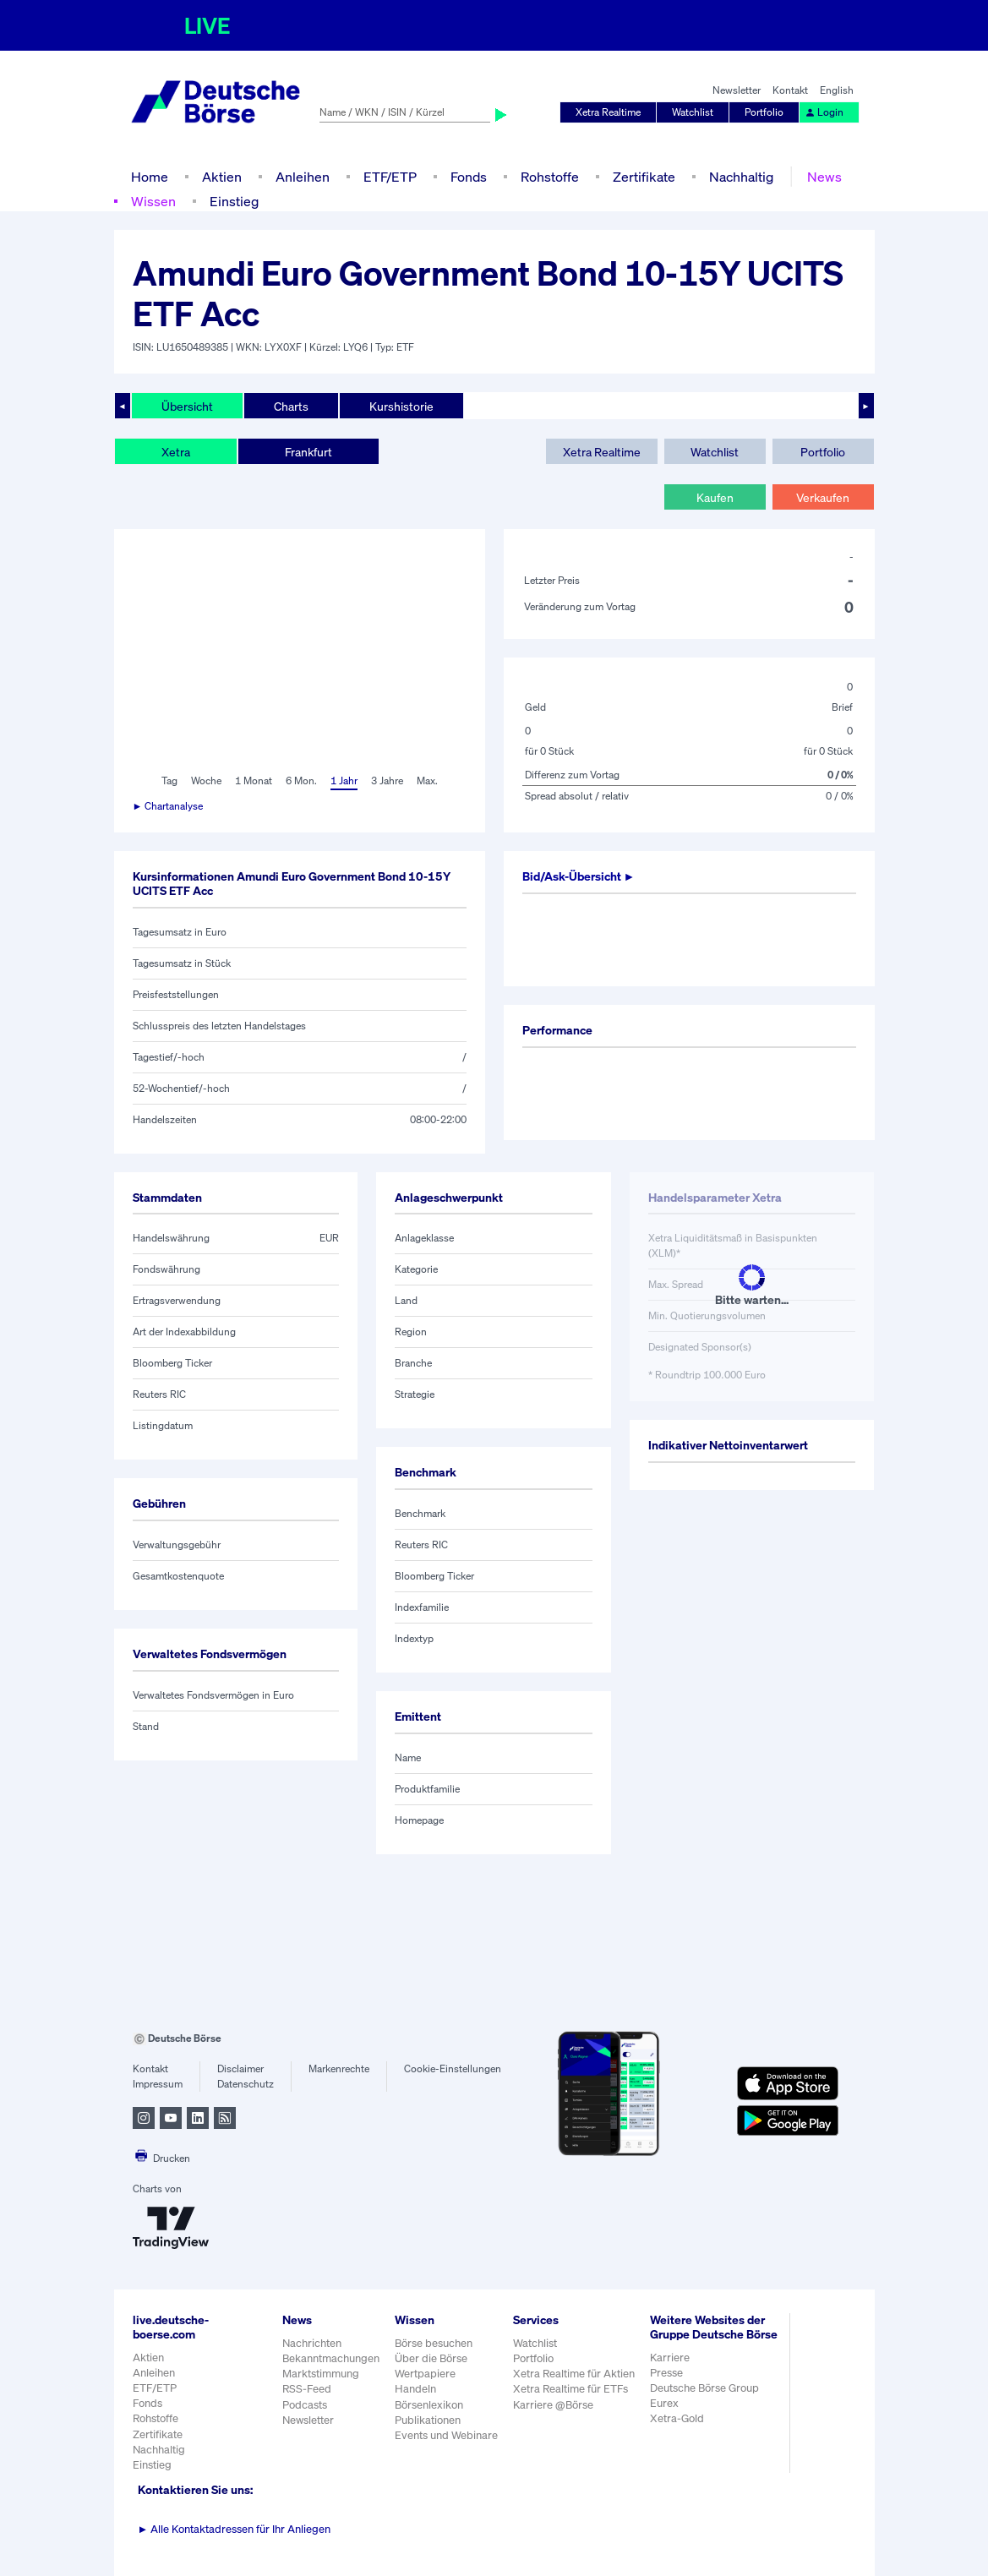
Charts (291, 406)
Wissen (153, 201)
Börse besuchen (433, 2343)
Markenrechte (338, 2068)
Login (824, 112)
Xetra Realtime (608, 112)
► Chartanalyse (168, 806)
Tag (169, 780)
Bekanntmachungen (330, 2358)
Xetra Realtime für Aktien (574, 2373)
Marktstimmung (320, 2373)
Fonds (468, 176)
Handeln (415, 2389)
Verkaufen (822, 497)
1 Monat (253, 780)
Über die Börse (431, 2358)
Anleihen (303, 176)
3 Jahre (387, 780)
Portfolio (764, 112)
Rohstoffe (550, 176)
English (837, 90)
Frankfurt (308, 452)
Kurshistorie (401, 406)
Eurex (664, 2403)
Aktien (222, 176)
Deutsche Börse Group (704, 2388)
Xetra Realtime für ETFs (570, 2389)
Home (149, 176)
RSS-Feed (306, 2389)
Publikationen (428, 2420)
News (824, 176)
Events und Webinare (446, 2435)
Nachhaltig (741, 176)
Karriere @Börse (553, 2405)
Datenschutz (245, 2083)
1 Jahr (344, 780)
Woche (206, 780)
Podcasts (304, 2405)
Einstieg (234, 201)
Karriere (670, 2357)
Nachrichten (311, 2343)
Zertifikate (644, 176)
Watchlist (692, 112)
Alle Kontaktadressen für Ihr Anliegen (234, 2529)
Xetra (175, 452)
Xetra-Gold (677, 2418)
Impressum (158, 2083)
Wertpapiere (425, 2373)
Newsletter (736, 90)
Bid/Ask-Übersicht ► (579, 876)
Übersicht (187, 406)
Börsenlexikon (429, 2405)
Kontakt (790, 90)
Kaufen (715, 497)
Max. (427, 780)
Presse (666, 2373)
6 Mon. (301, 780)
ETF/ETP (390, 176)
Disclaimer (240, 2068)
